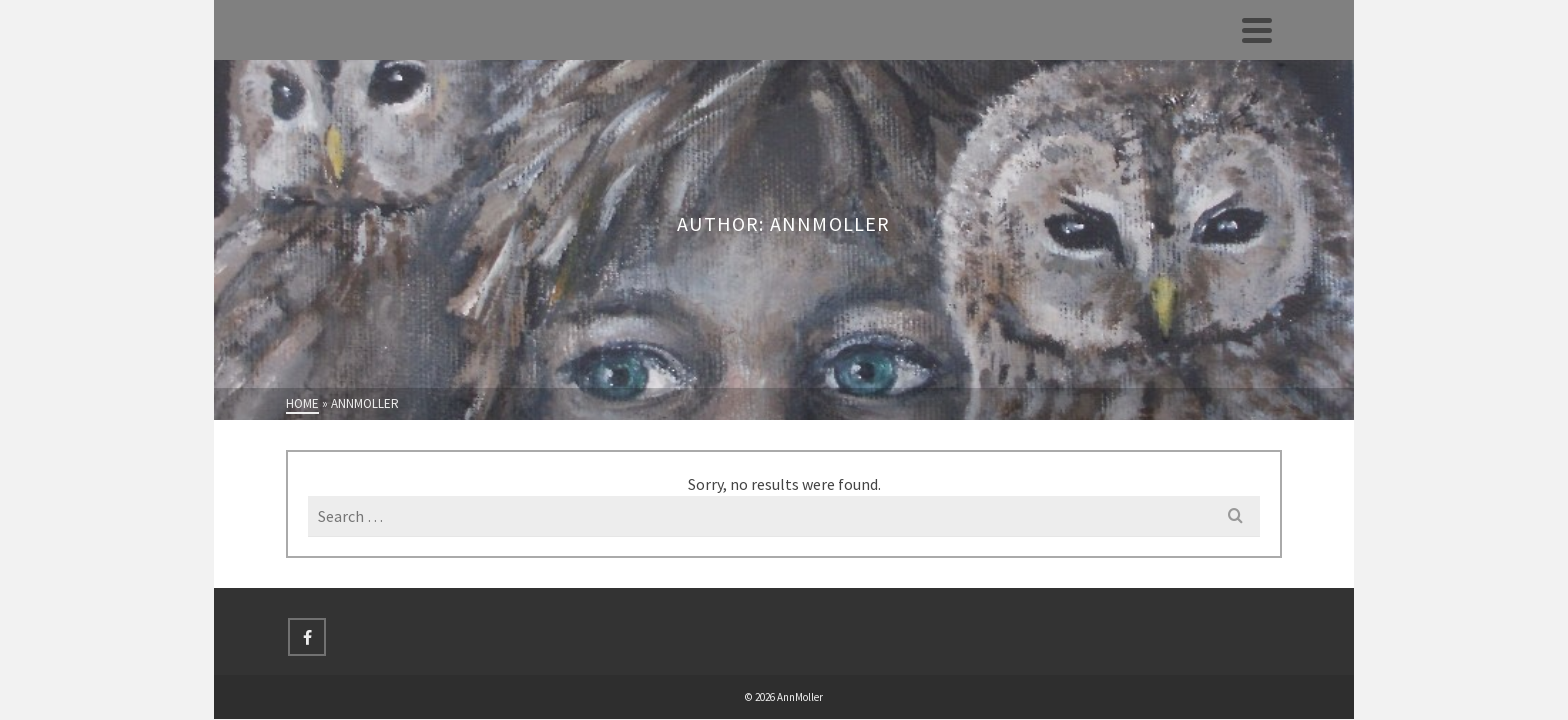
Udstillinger (120, 336)
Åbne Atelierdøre (120, 380)
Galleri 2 (120, 204)
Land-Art (120, 424)
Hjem (120, 72)
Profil (119, 116)
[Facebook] (535, 577)
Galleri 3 (120, 248)
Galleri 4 (120, 292)
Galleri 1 (120, 160)
